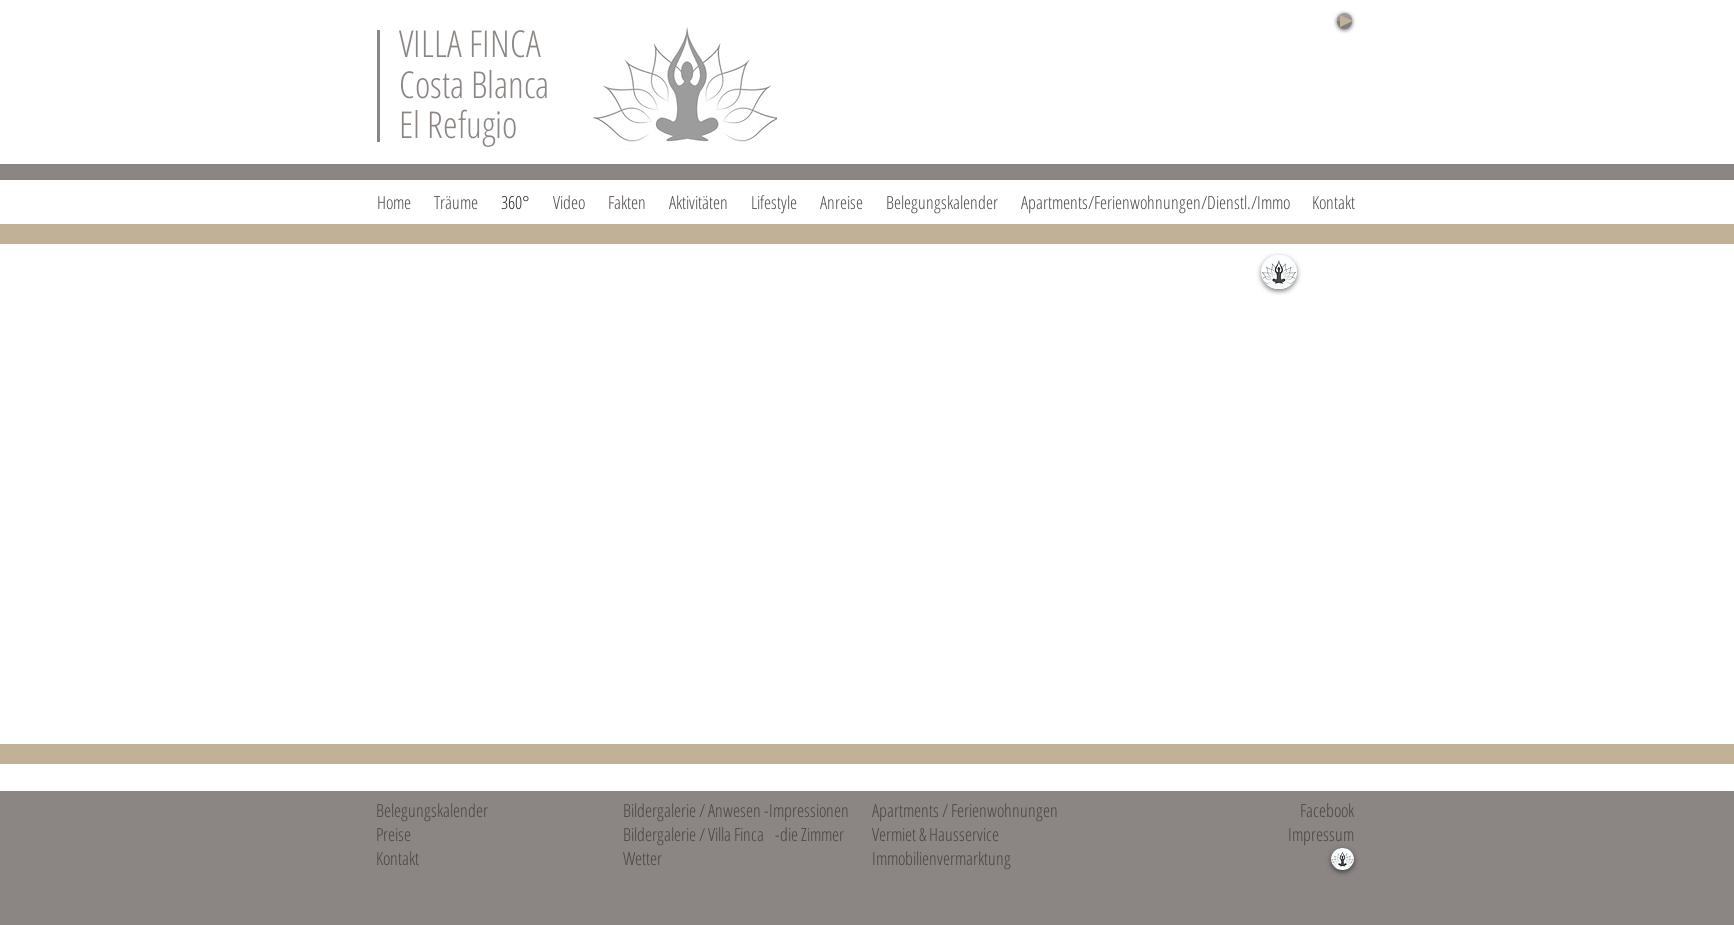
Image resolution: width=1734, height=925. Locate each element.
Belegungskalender (432, 810)
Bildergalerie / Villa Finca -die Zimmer (733, 834)
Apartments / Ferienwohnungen (965, 810)
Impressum (1321, 834)
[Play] (1344, 21)
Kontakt (397, 858)
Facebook (1327, 810)
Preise (393, 834)
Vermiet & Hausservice (935, 834)
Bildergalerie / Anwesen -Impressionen (736, 810)
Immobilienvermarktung (941, 858)
